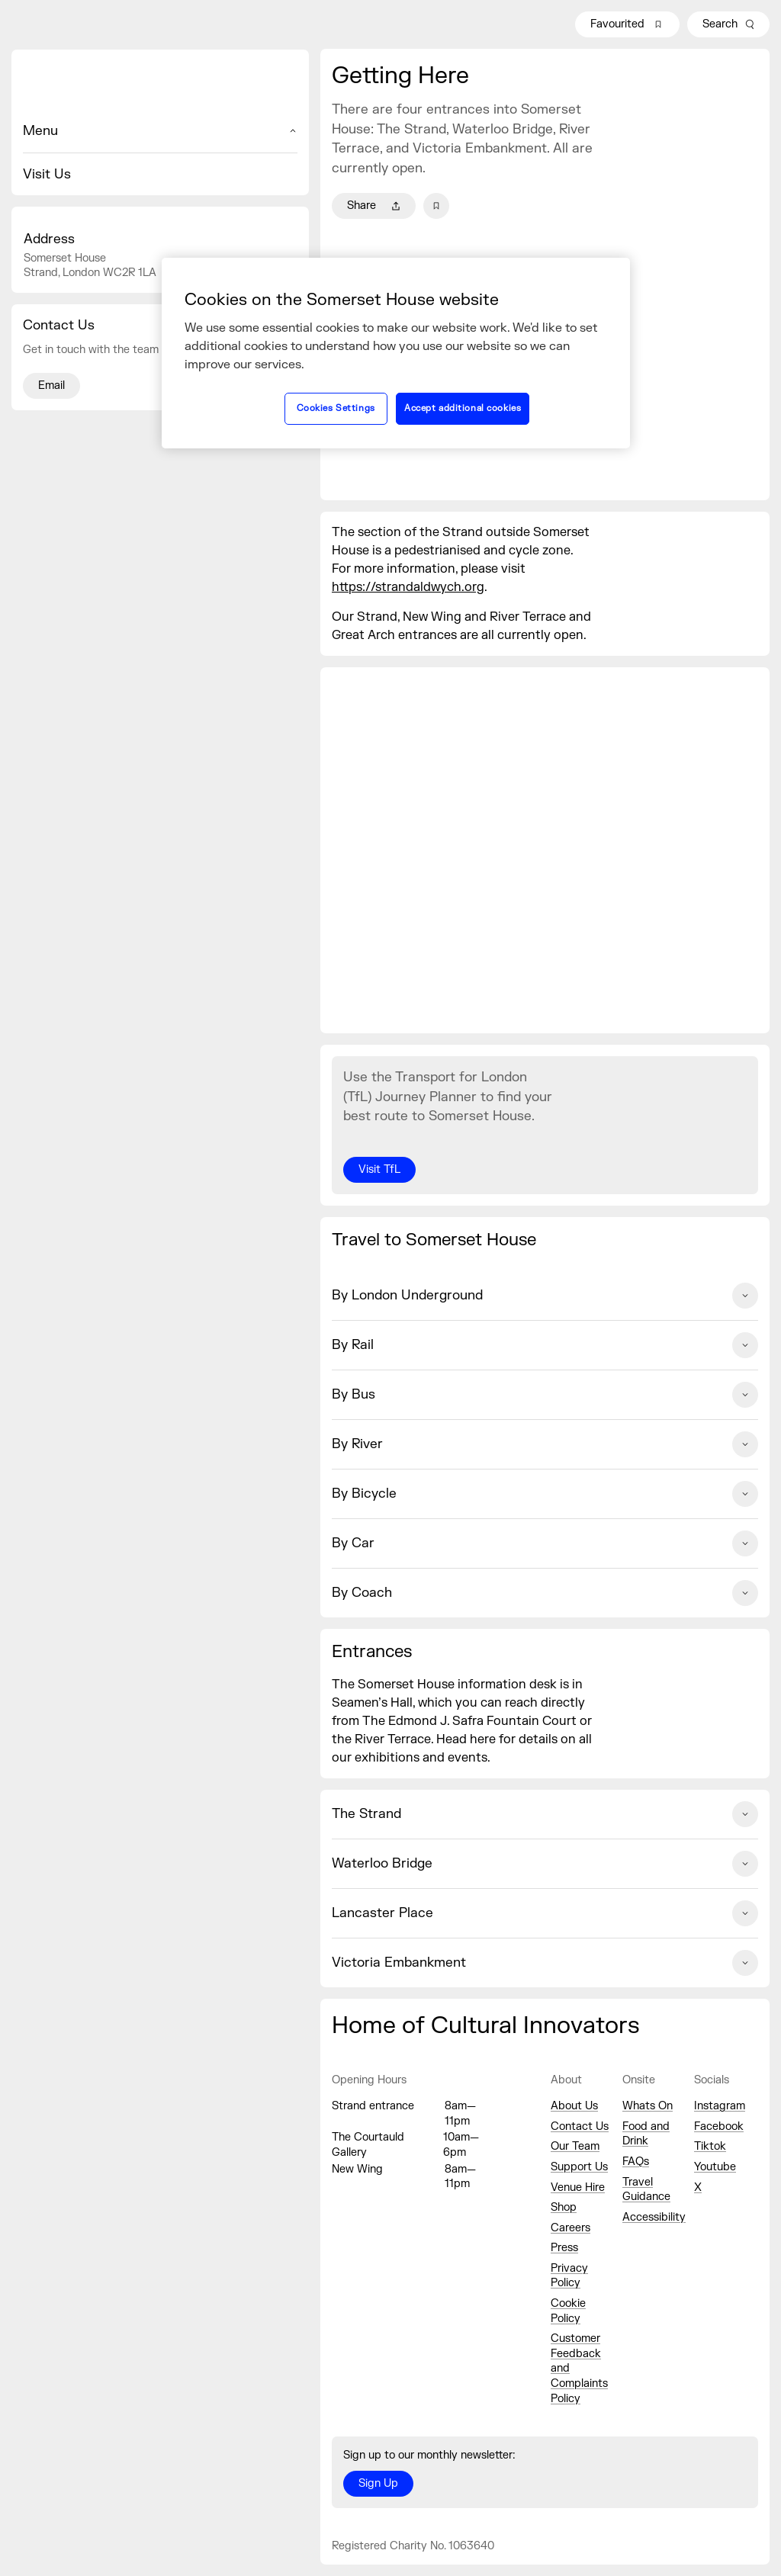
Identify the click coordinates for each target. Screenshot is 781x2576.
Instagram (719, 2105)
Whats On (647, 2105)
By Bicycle (545, 1494)
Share (373, 205)
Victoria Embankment (545, 1963)
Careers (570, 2227)
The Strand (545, 1814)
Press (564, 2247)
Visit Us (47, 174)
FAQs (635, 2161)
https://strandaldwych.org (408, 587)
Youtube (715, 2166)
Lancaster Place (545, 1913)
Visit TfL (379, 1169)
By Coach (545, 1593)
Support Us (579, 2166)
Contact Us (580, 2126)
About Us (574, 2105)
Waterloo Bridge (545, 1864)
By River (545, 1444)
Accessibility (654, 2217)
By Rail (545, 1345)
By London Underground (545, 1296)
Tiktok (710, 2146)
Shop (564, 2207)
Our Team (575, 2146)
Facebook (719, 2126)
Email (51, 385)
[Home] (160, 85)
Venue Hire (578, 2187)
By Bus (545, 1395)
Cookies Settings (336, 408)
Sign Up (378, 2483)
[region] (396, 353)
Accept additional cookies (462, 408)
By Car (545, 1543)
